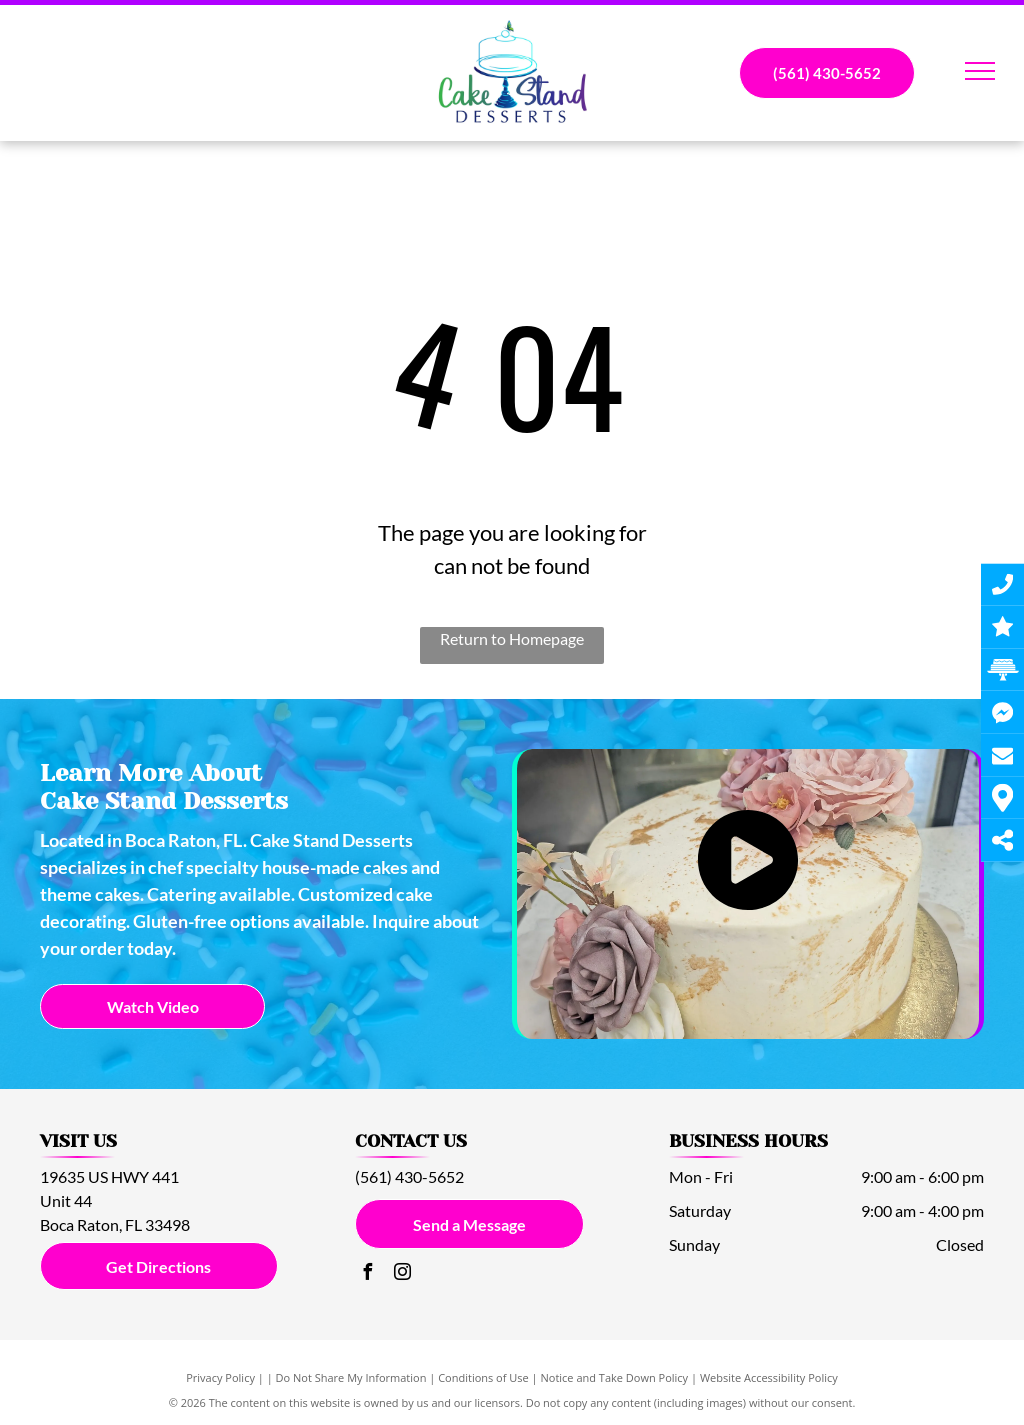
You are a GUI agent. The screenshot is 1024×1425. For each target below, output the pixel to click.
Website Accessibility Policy (769, 1377)
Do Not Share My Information (351, 1377)
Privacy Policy (220, 1377)
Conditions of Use (483, 1377)
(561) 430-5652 (409, 1176)
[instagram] (403, 1274)
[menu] (980, 71)
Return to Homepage (512, 638)
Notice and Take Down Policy (615, 1377)
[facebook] (368, 1274)
